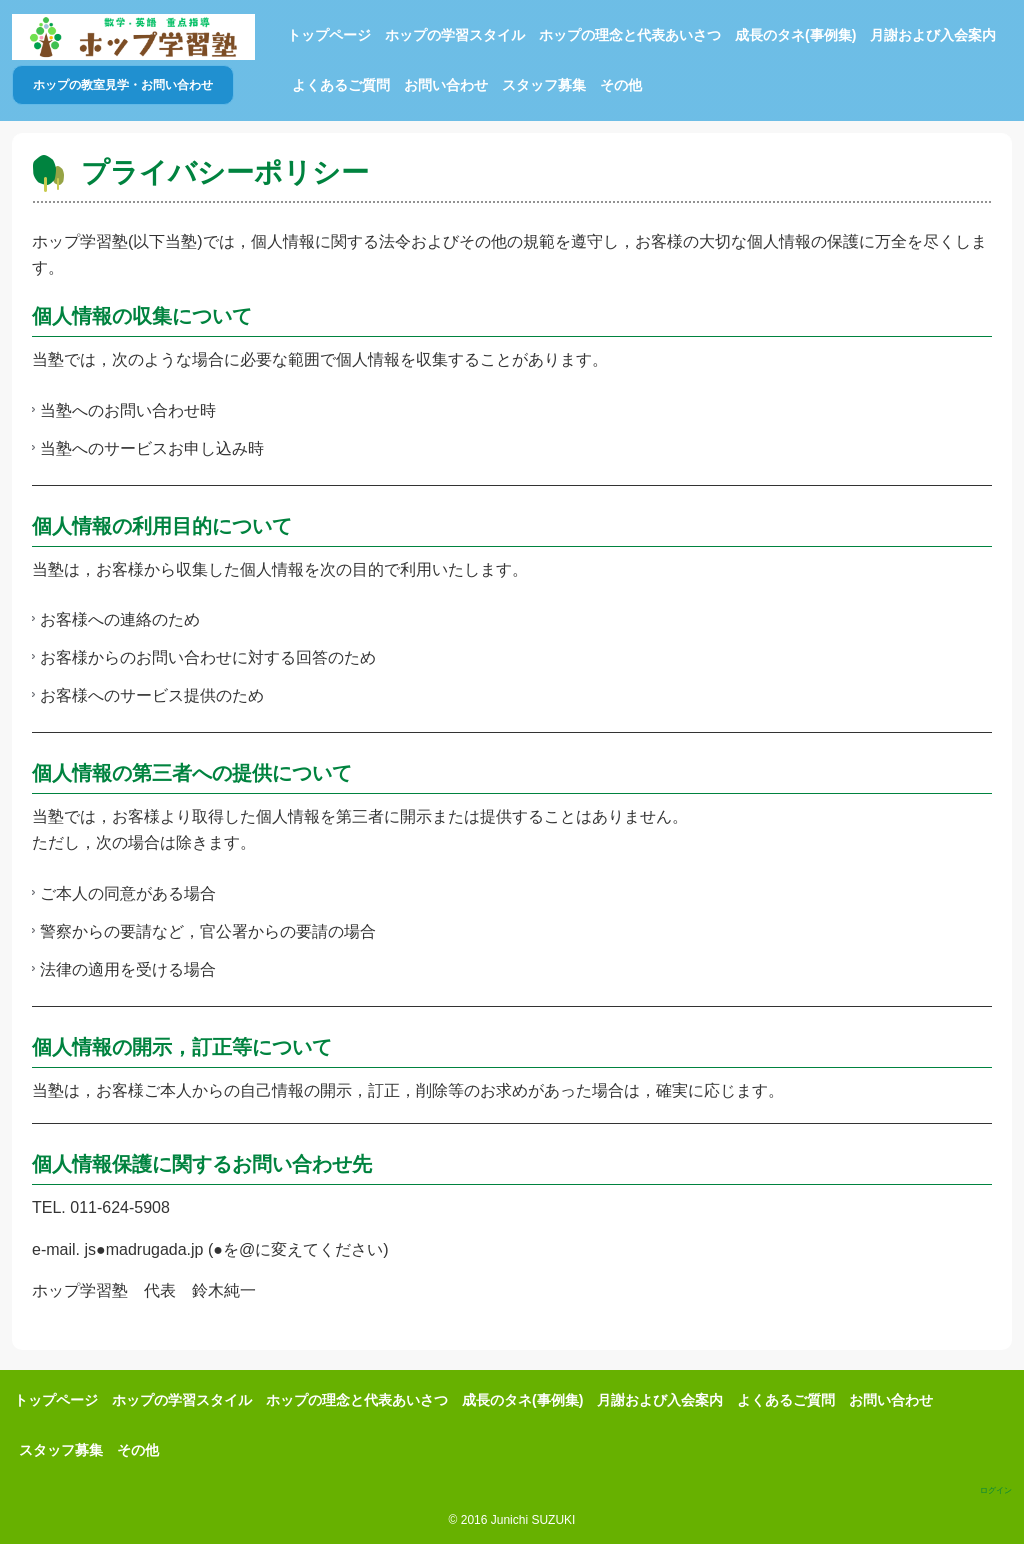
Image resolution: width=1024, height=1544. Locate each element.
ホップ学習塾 (133, 37)
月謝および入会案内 (933, 35)
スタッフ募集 (544, 85)
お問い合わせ (446, 85)
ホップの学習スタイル (455, 35)
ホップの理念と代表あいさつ (630, 35)
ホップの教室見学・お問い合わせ (123, 85)
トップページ (329, 35)
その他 (621, 85)
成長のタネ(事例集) (795, 35)
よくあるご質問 (341, 85)
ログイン (996, 1490)
